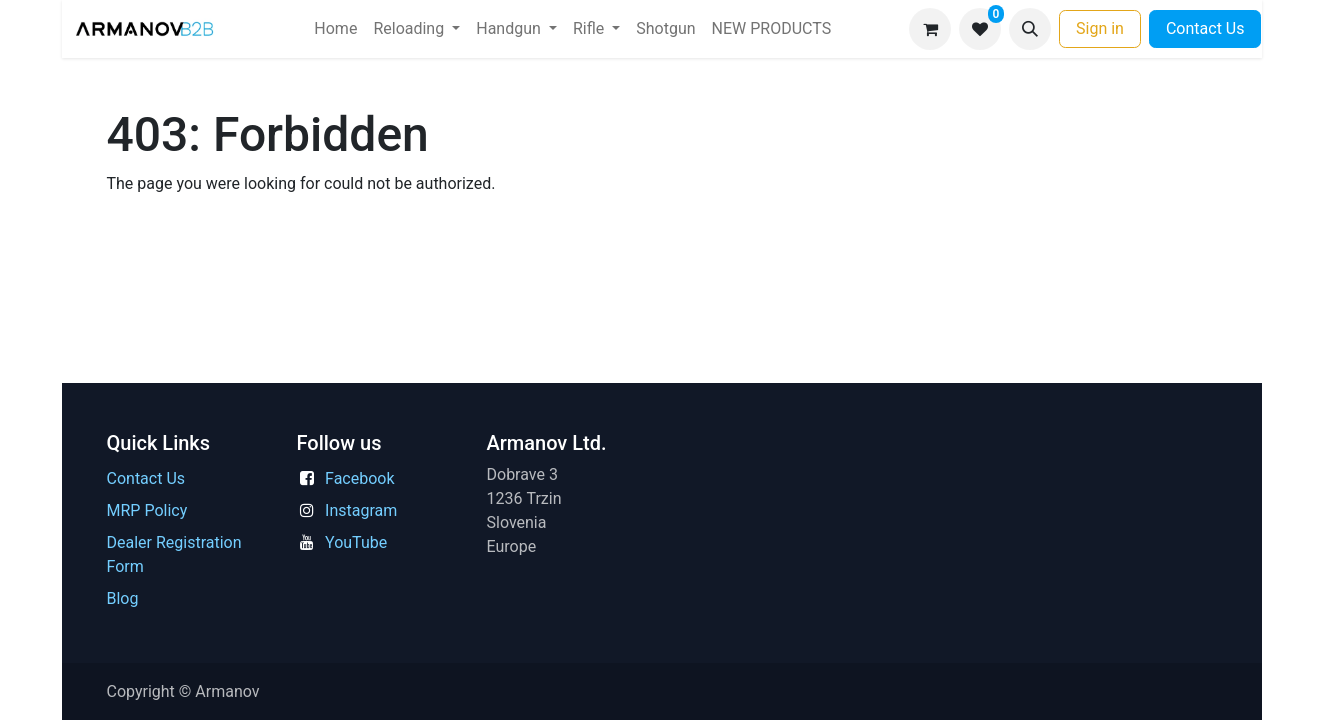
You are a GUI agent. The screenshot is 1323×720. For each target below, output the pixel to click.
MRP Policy (147, 510)
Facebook (359, 478)
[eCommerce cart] (930, 29)
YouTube (356, 542)
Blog (123, 598)
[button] (1030, 29)
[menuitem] (335, 29)
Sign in (1100, 28)
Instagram (361, 510)
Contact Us (1205, 28)
